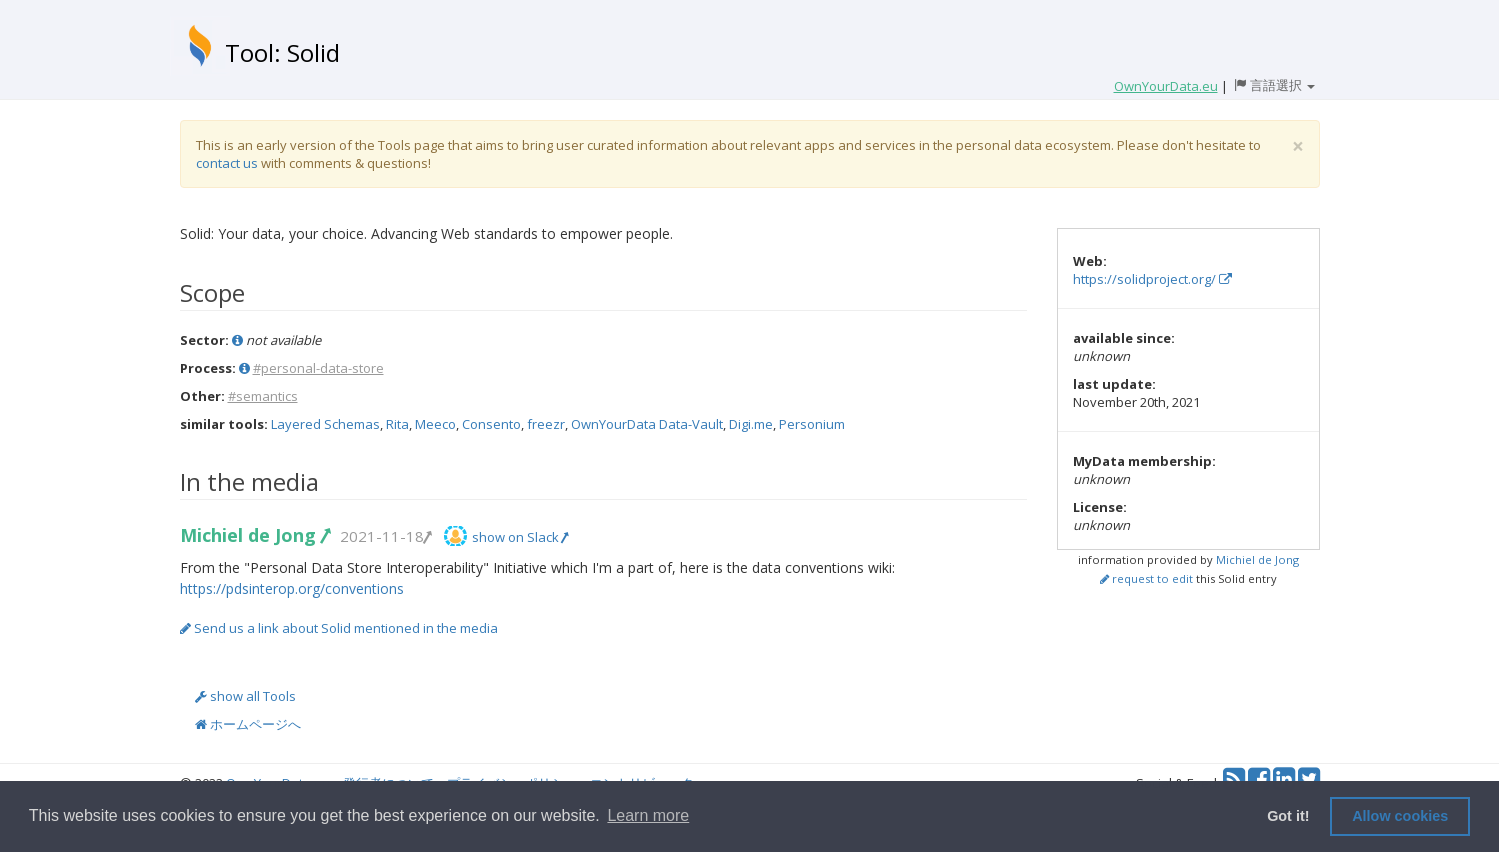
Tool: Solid (282, 52)
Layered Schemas (325, 424)
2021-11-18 (385, 536)
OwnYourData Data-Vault (647, 424)
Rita (397, 424)
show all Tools (245, 696)
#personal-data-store (318, 368)
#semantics (263, 396)
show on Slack (520, 537)
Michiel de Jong (254, 535)
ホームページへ (248, 724)
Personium (812, 424)
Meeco (435, 424)
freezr (546, 424)
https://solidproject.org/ (1152, 279)
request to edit (1146, 578)
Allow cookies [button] (1400, 816)
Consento (491, 424)
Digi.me (751, 424)
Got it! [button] (1288, 816)
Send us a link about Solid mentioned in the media (339, 628)
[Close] (1298, 146)
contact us (227, 163)
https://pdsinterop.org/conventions (292, 588)
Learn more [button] (648, 815)
